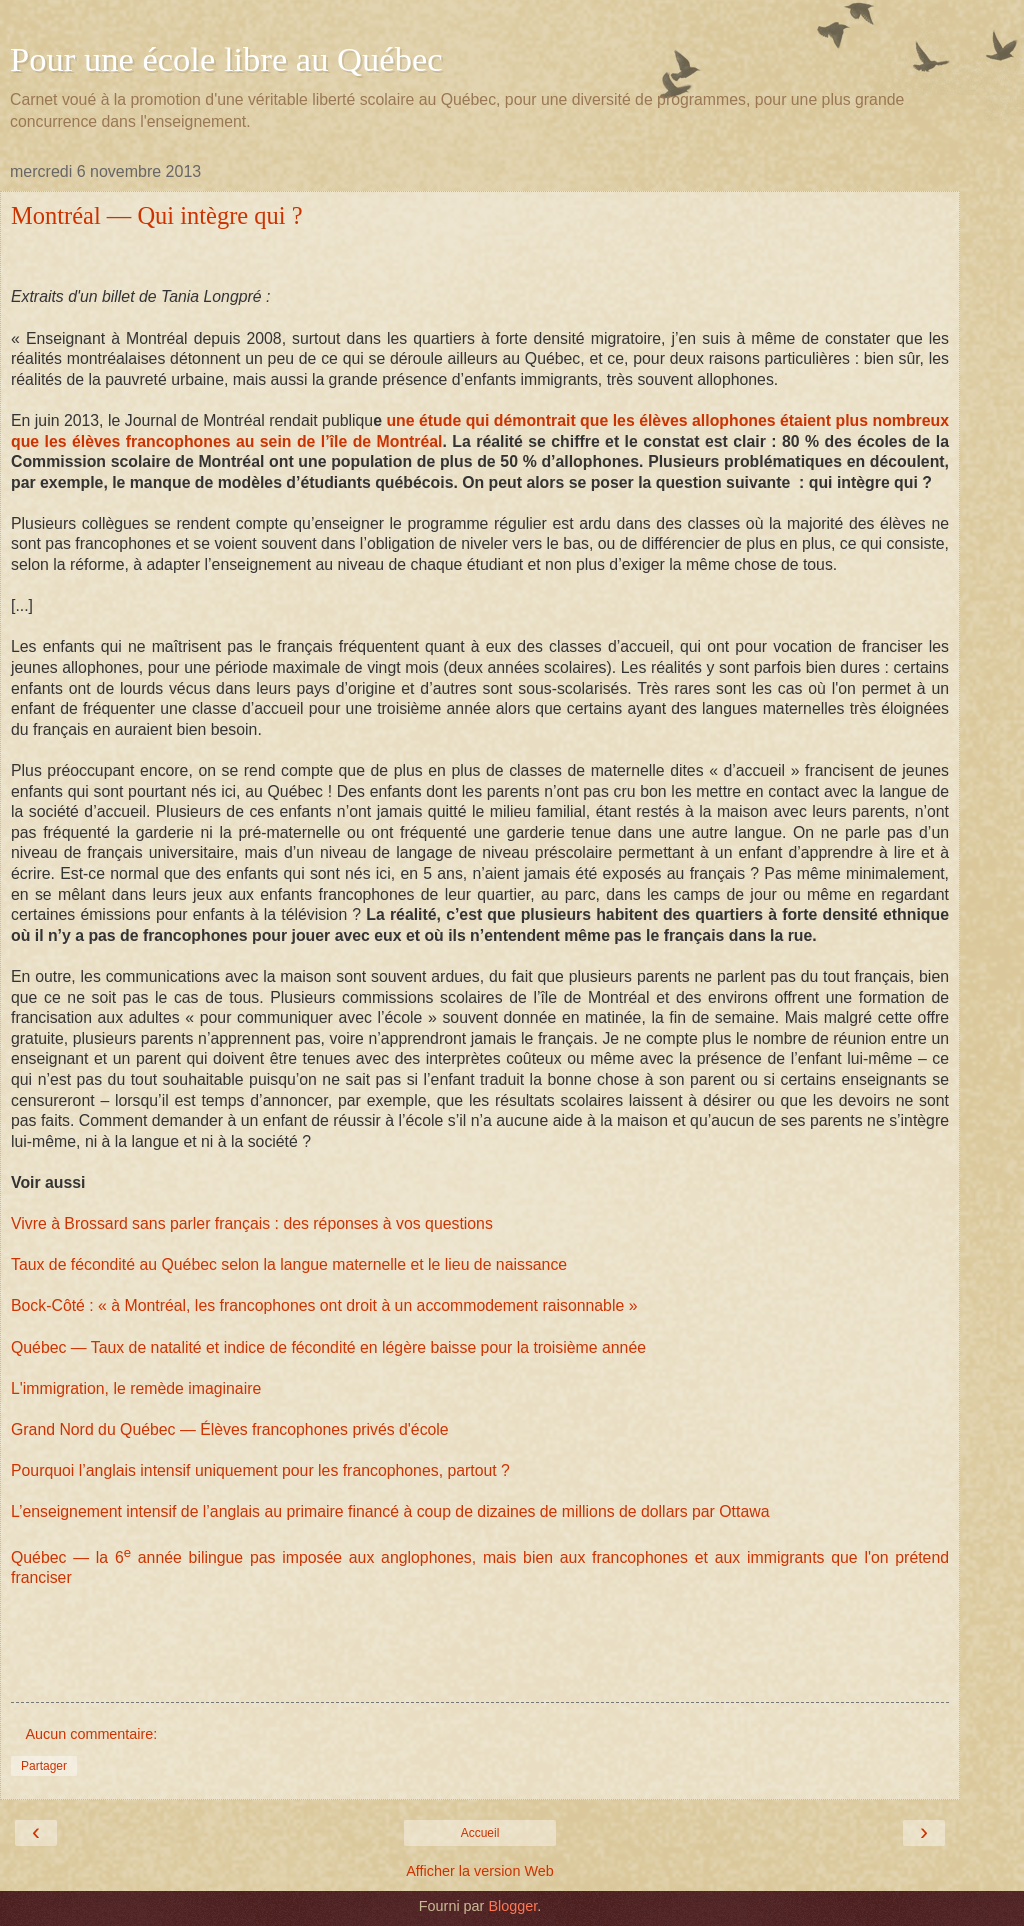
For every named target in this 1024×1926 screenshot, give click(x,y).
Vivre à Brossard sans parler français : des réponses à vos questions (252, 1223)
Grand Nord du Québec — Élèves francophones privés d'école (230, 1429)
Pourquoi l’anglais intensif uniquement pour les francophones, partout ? (260, 1470)
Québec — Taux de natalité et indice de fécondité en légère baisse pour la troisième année (328, 1347)
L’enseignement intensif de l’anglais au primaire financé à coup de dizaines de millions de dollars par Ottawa (390, 1511)
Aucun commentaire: (91, 1734)
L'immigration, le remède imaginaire (136, 1388)
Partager (44, 1766)
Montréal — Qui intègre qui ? (157, 215)
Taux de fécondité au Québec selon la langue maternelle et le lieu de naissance (289, 1264)
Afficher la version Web (479, 1871)
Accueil (480, 1833)
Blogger (512, 1906)
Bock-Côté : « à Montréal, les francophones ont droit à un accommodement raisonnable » (324, 1305)
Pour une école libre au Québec (226, 59)
